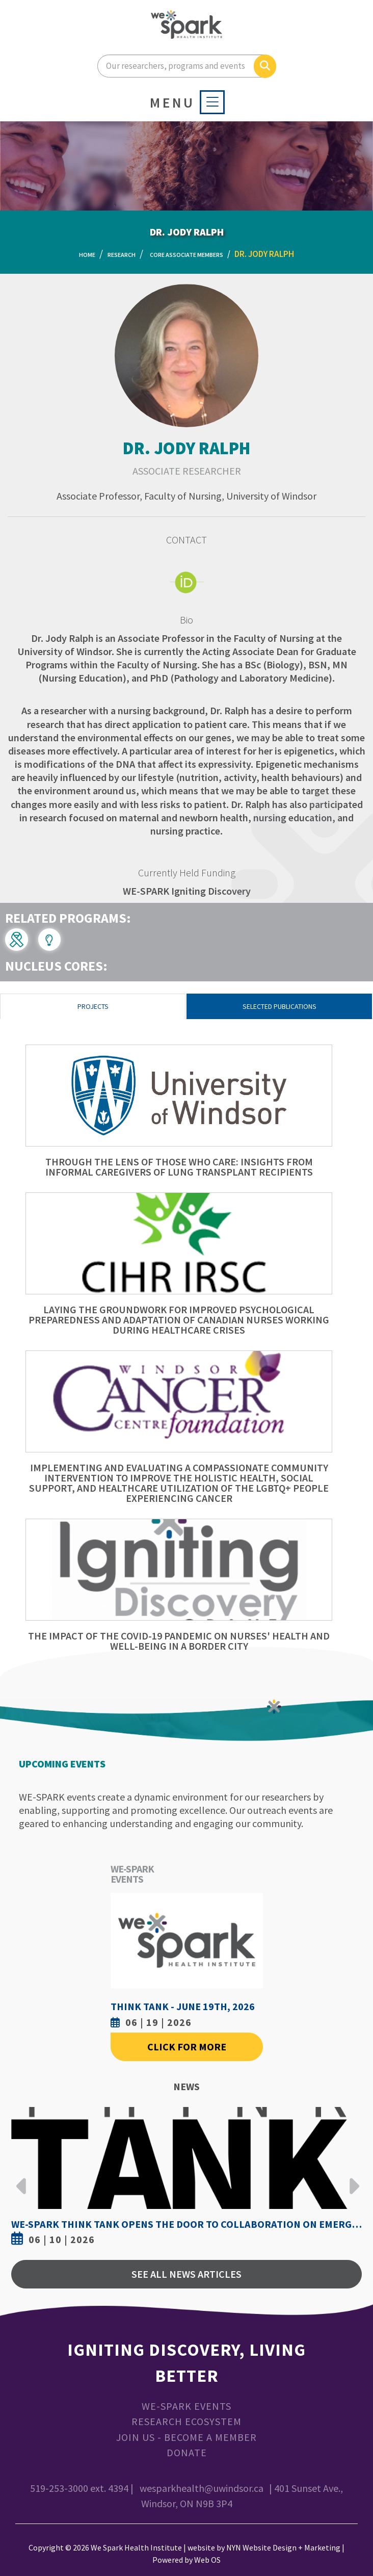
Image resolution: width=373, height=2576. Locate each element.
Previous (21, 2178)
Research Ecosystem (186, 2421)
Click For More (186, 2046)
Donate (187, 2452)
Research (122, 254)
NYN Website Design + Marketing (283, 2547)
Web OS (207, 2560)
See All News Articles (186, 2274)
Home (87, 254)
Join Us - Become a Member (186, 2437)
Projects (93, 1006)
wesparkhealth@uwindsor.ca (201, 2488)
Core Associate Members (186, 254)
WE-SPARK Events (186, 2406)
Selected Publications (279, 1006)
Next (352, 2178)
